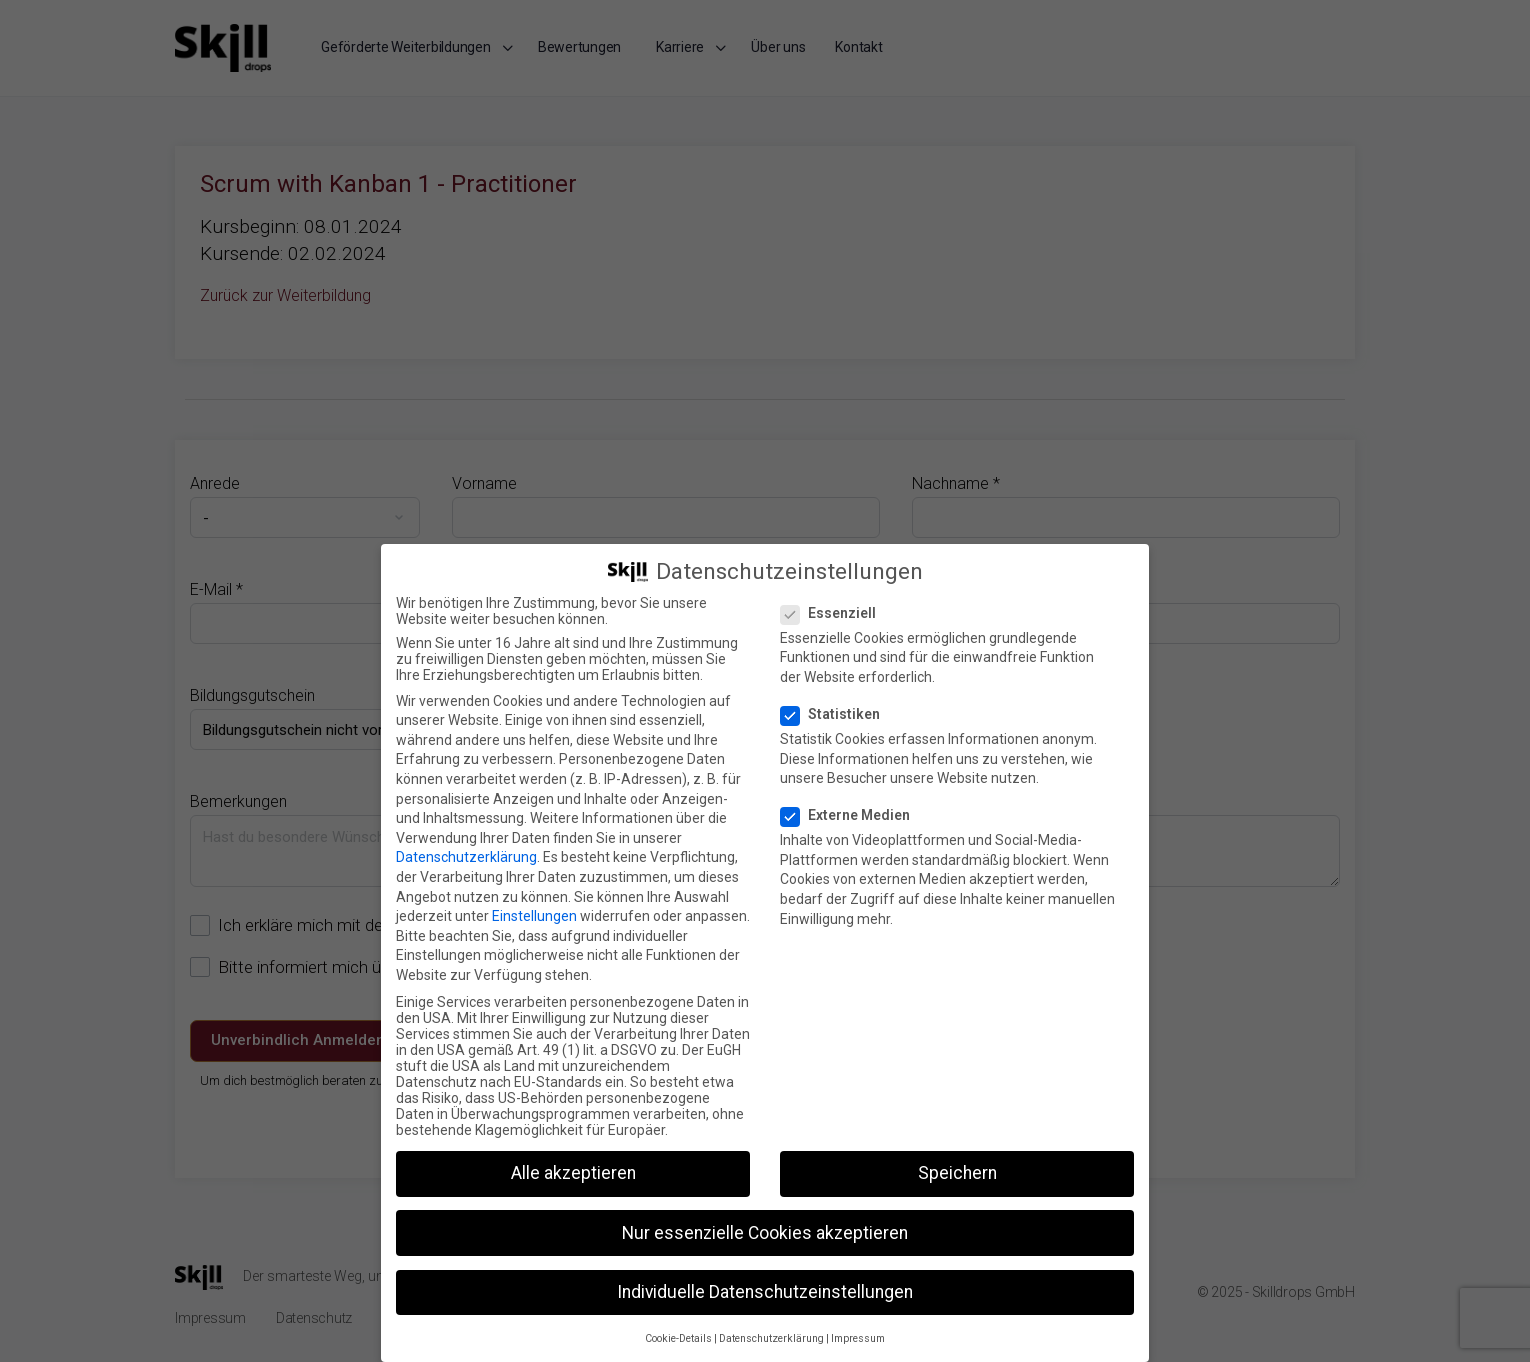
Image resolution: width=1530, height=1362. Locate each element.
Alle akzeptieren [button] (573, 1173)
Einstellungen (534, 916)
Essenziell (834, 613)
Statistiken (836, 714)
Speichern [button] (957, 1173)
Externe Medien (851, 815)
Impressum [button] (858, 1338)
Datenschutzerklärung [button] (771, 1338)
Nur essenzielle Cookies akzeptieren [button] (765, 1233)
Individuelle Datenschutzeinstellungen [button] (765, 1292)
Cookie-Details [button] (678, 1338)
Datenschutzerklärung (466, 857)
